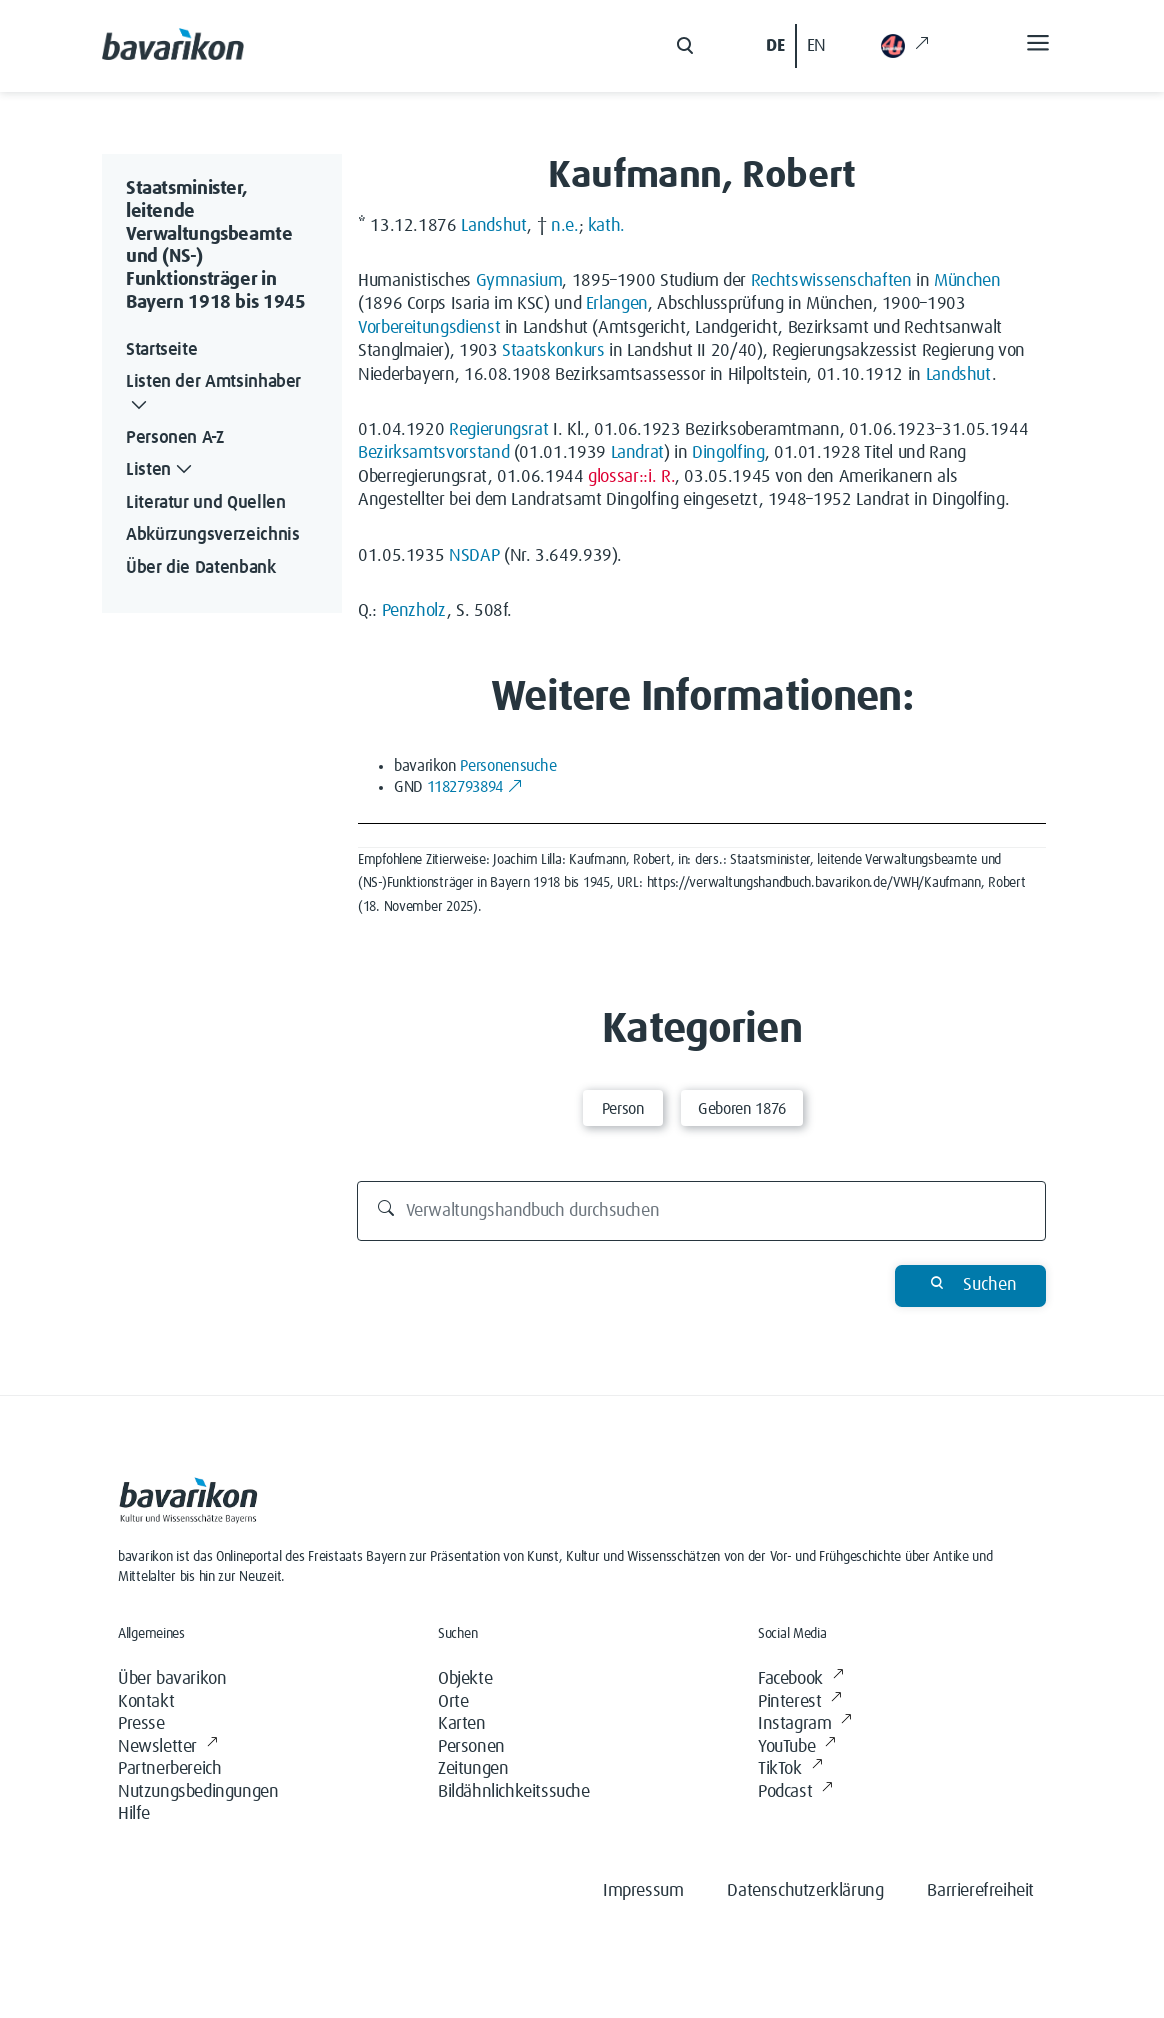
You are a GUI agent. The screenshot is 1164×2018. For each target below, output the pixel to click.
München (967, 281)
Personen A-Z (175, 438)
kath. (606, 226)
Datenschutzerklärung (805, 1891)
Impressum (643, 1891)
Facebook (800, 1679)
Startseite (161, 350)
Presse (141, 1724)
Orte (453, 1702)
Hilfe (134, 1814)
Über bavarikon (172, 1679)
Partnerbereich (169, 1769)
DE (775, 46)
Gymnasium (519, 281)
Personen (471, 1747)
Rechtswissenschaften (831, 281)
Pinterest (800, 1702)
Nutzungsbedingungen (198, 1792)
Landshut (494, 226)
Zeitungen (473, 1769)
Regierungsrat (498, 430)
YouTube (797, 1747)
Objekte (465, 1679)
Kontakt (146, 1702)
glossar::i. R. (631, 477)
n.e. (565, 226)
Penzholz (414, 611)
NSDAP (474, 556)
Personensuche (508, 766)
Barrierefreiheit (980, 1891)
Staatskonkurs (553, 351)
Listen (161, 470)
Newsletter (168, 1747)
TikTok (790, 1769)
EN (816, 46)
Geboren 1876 (742, 1109)
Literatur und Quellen (205, 503)
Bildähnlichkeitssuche (514, 1792)
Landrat (637, 453)
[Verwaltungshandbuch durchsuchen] (702, 1211)
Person (623, 1109)
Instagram (805, 1724)
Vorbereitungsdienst (429, 328)
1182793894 (475, 787)
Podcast (795, 1792)
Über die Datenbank (201, 568)
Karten (462, 1724)
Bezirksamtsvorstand (433, 453)
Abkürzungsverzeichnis (212, 535)
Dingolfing (728, 453)
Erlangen (617, 304)
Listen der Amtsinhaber (213, 395)
